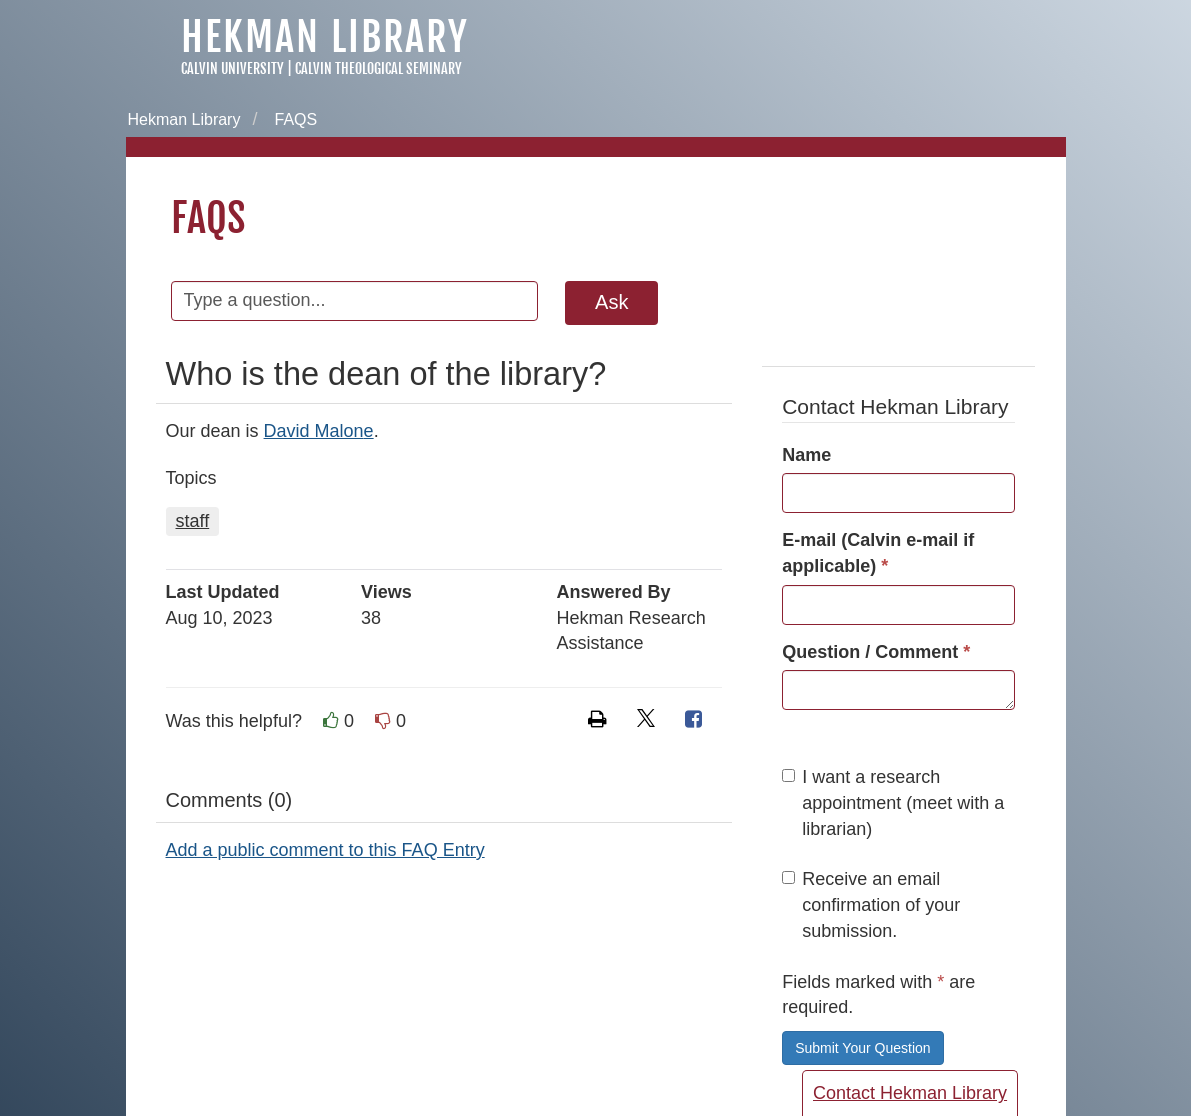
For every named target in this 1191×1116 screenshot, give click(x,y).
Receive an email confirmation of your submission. (871, 904)
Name (806, 455)
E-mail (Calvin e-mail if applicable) (878, 553)
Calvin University (232, 68)
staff (193, 521)
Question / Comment (876, 652)
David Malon (314, 431)
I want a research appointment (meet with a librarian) (893, 802)
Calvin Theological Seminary (378, 68)
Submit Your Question (862, 1048)
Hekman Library (325, 37)
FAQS (295, 119)
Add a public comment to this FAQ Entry (325, 850)
